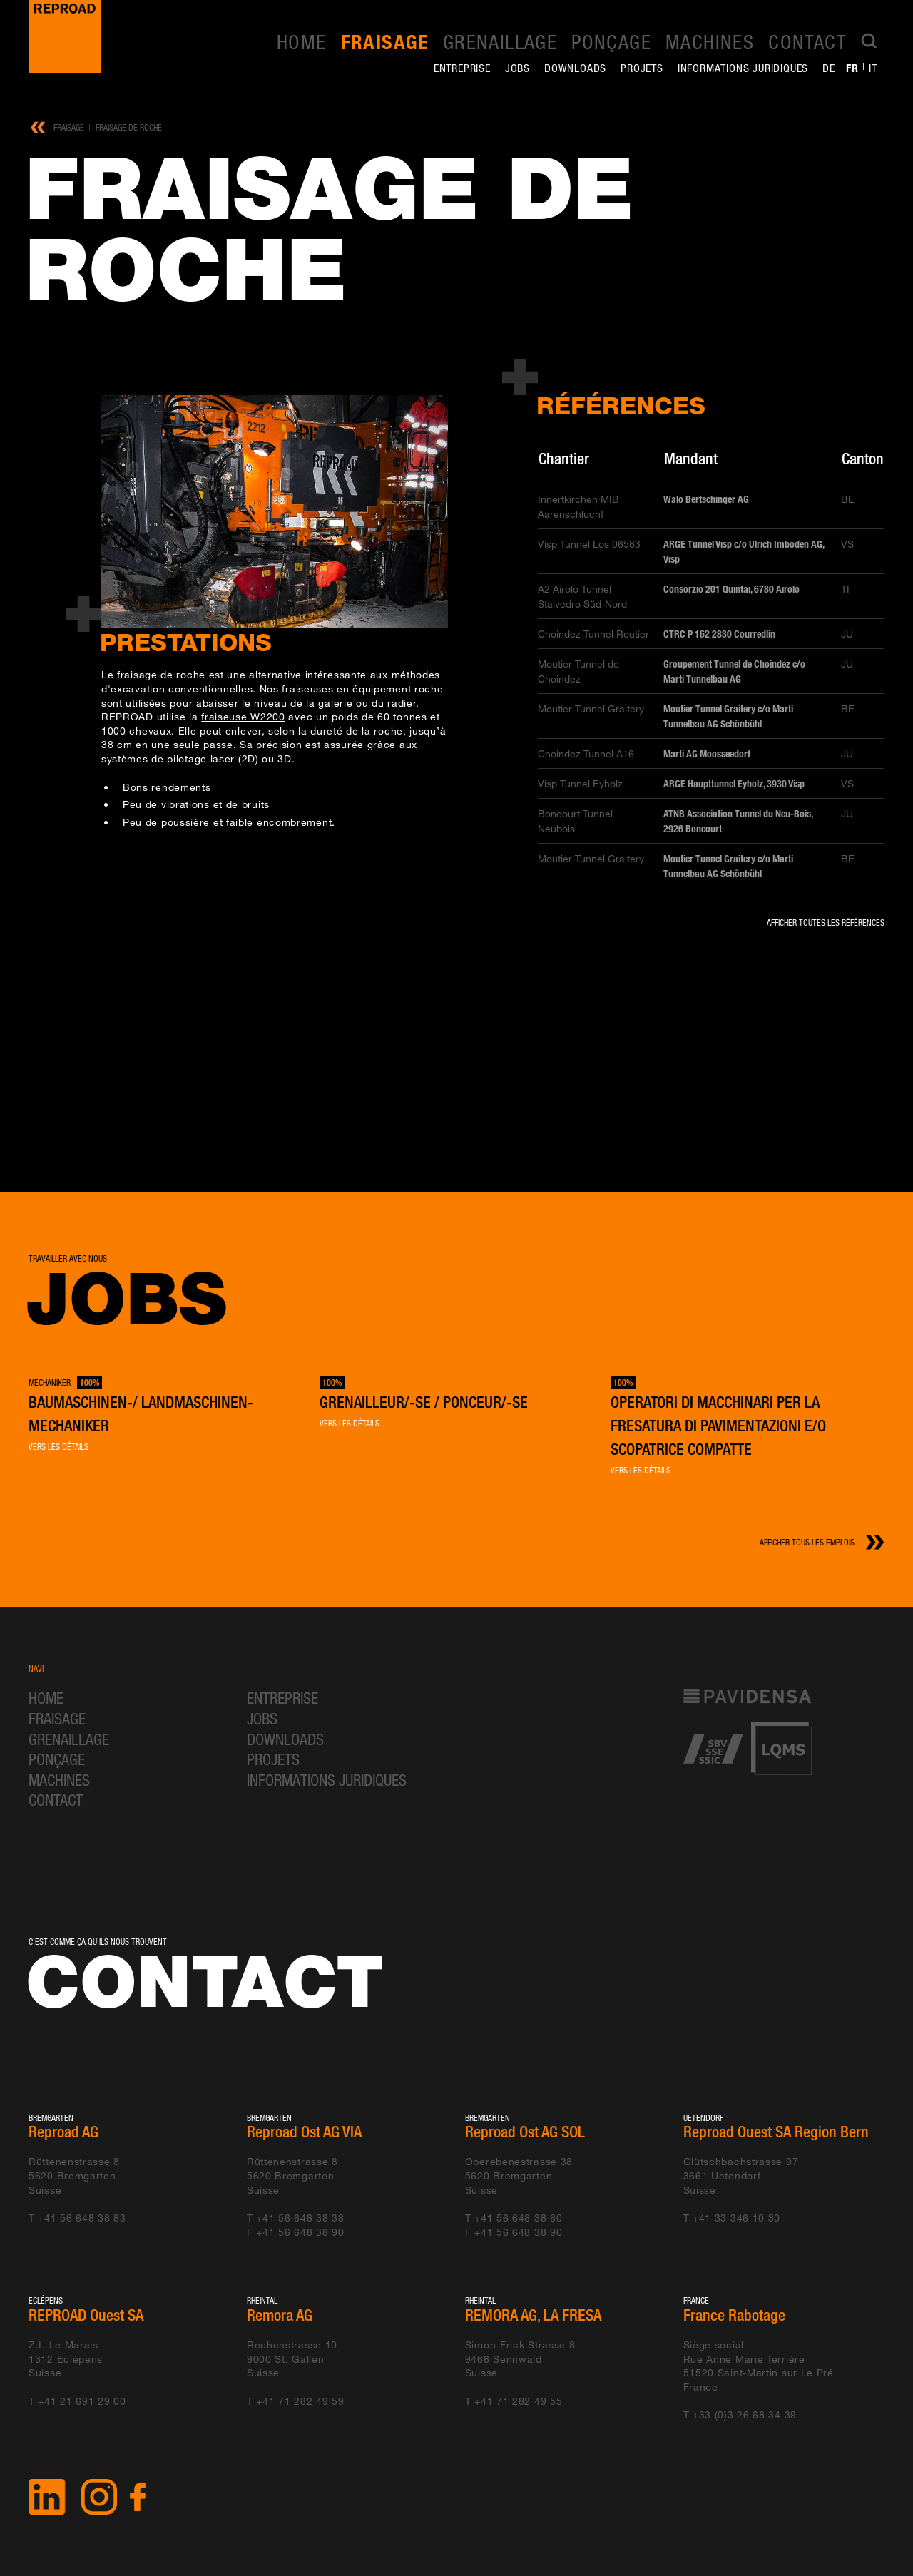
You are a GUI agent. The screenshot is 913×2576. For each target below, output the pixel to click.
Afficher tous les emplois (807, 1542)
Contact (807, 41)
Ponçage (611, 41)
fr (852, 67)
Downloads (575, 67)
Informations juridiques (743, 67)
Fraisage (385, 41)
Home (302, 41)
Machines (709, 41)
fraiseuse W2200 (243, 716)
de (828, 67)
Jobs (517, 67)
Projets (642, 67)
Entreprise (462, 67)
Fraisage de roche (129, 127)
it (873, 67)
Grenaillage (500, 41)
